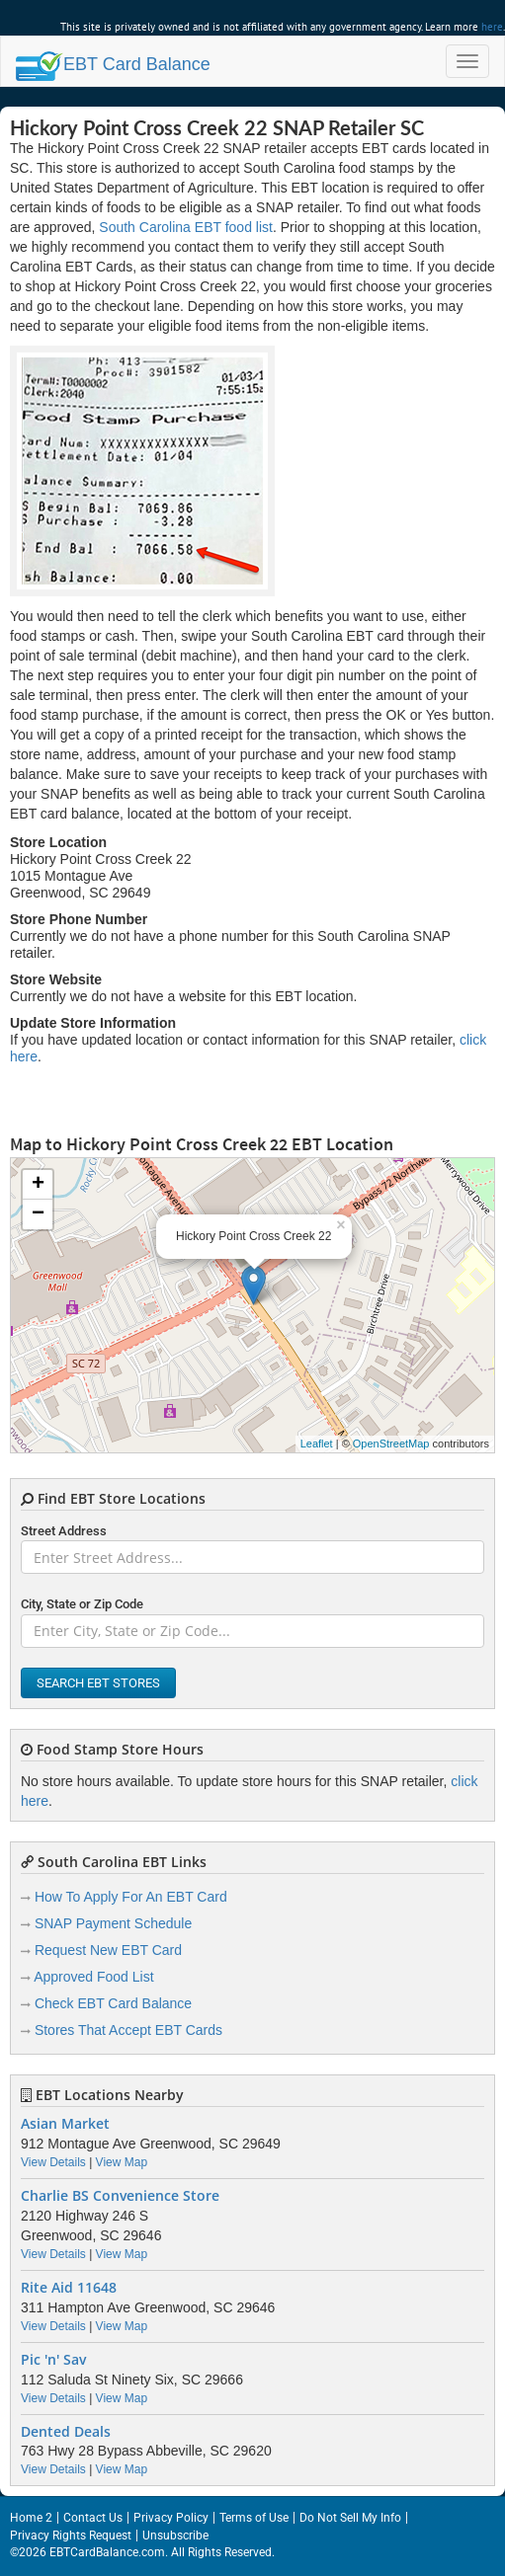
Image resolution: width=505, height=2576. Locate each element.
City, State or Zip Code (82, 1604)
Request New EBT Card (108, 1950)
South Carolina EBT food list (186, 227)
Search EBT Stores (98, 1683)
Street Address (64, 1530)
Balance (113, 64)
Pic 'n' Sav (53, 2360)
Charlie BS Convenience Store (120, 2196)
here (492, 27)
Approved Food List (93, 1977)
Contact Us (93, 2518)
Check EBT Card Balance (113, 2003)
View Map (121, 2162)
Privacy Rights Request (70, 2535)
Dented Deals (66, 2432)
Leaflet (316, 1443)
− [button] (38, 1214)
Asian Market (65, 2124)
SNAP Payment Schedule (113, 1923)
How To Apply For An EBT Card (131, 1897)
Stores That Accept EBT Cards (128, 2030)
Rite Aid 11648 (69, 2288)
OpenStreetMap (391, 1443)
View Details (53, 2162)
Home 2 (31, 2518)
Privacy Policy (171, 2518)
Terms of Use (254, 2518)
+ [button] (38, 1185)
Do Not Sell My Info (350, 2518)
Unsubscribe (175, 2535)
